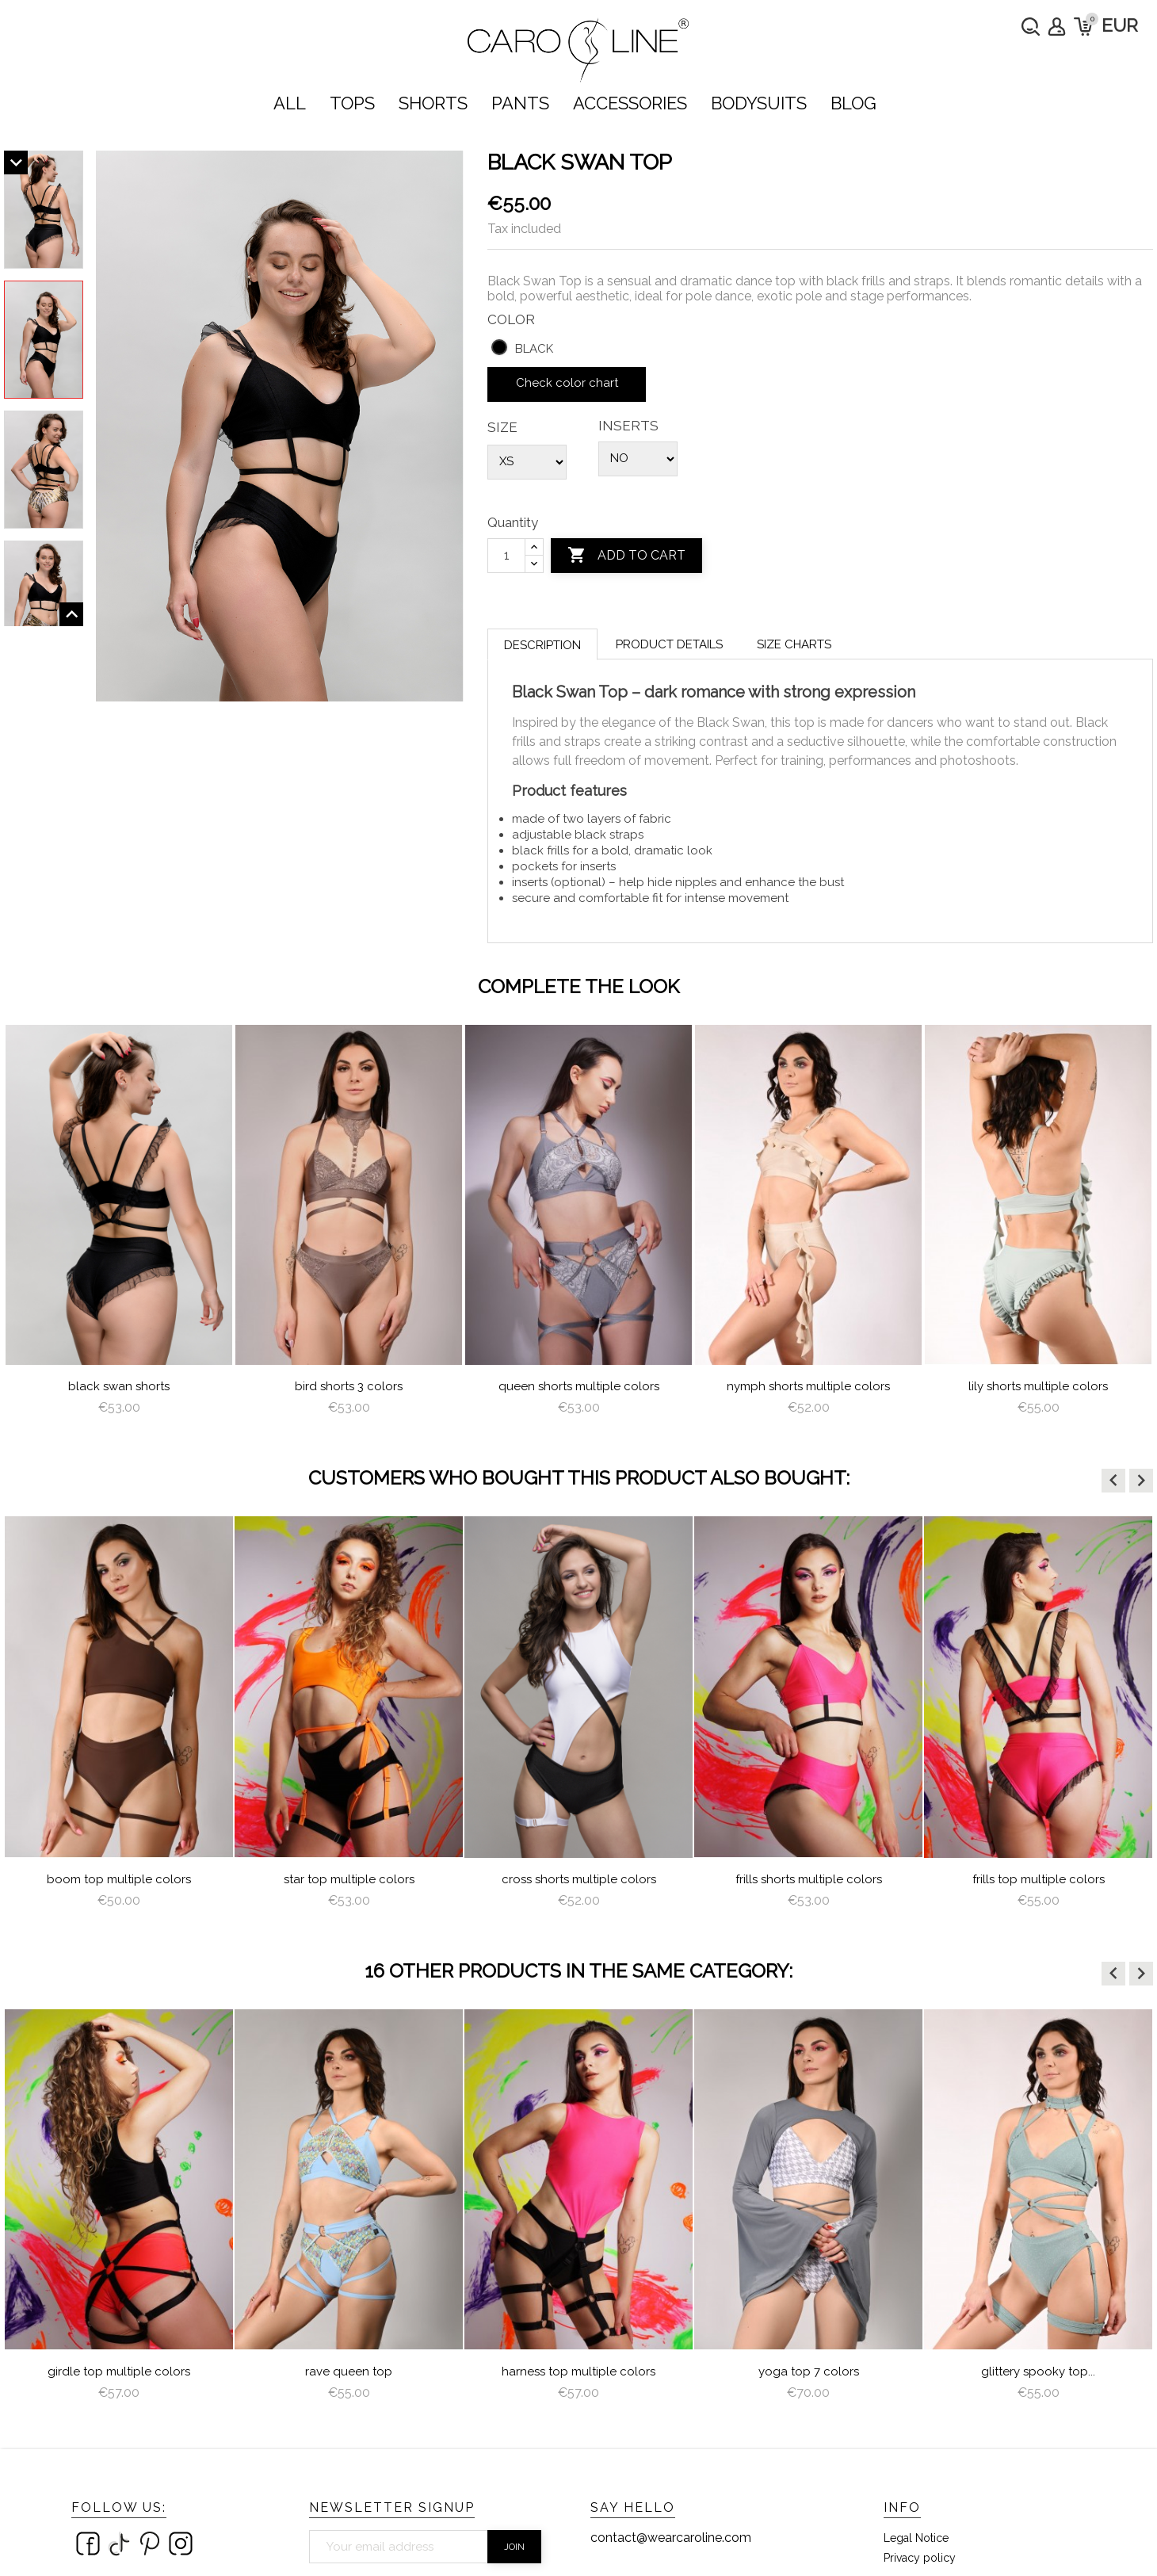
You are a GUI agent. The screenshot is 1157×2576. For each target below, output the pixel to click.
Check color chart (567, 383)
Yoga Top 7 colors (808, 2371)
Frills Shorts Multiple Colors (808, 1879)
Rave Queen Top (348, 2371)
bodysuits (759, 103)
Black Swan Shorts (119, 1386)
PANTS (520, 103)
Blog (853, 103)
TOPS (352, 103)
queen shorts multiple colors (578, 1386)
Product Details (669, 644)
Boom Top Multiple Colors (119, 1879)
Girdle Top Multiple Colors (119, 2371)
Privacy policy (920, 2557)
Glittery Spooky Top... (1038, 2371)
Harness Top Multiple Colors (578, 2371)
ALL (289, 103)
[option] (119, 1226)
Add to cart (626, 555)
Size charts (794, 644)
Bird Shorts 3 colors (349, 1386)
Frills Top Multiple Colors (1038, 1879)
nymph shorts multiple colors (808, 1386)
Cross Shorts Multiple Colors (579, 1879)
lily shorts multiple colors (1038, 1386)
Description (542, 645)
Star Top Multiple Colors (349, 1879)
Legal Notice (916, 2538)
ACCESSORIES (630, 103)
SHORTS (433, 103)
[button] (1113, 1480)
